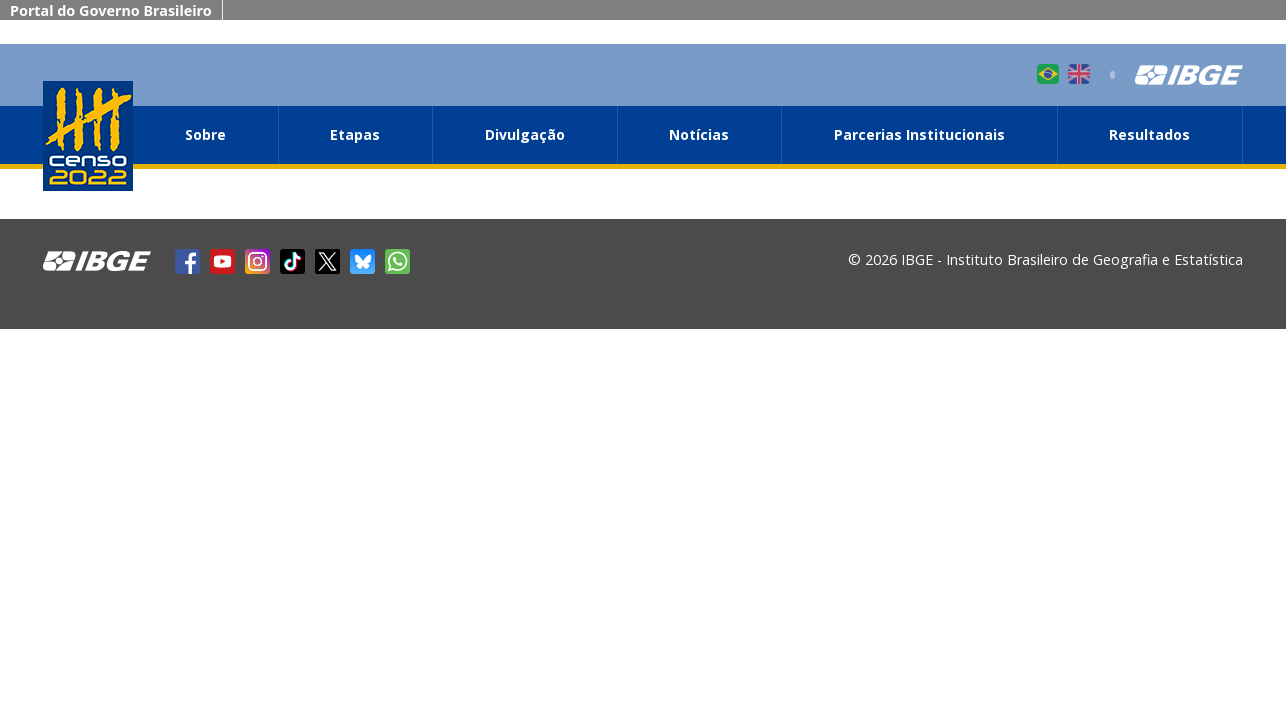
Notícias (699, 134)
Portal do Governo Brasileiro (111, 10)
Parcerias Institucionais (919, 134)
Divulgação (525, 134)
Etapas (355, 134)
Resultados (1149, 134)
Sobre (205, 134)
